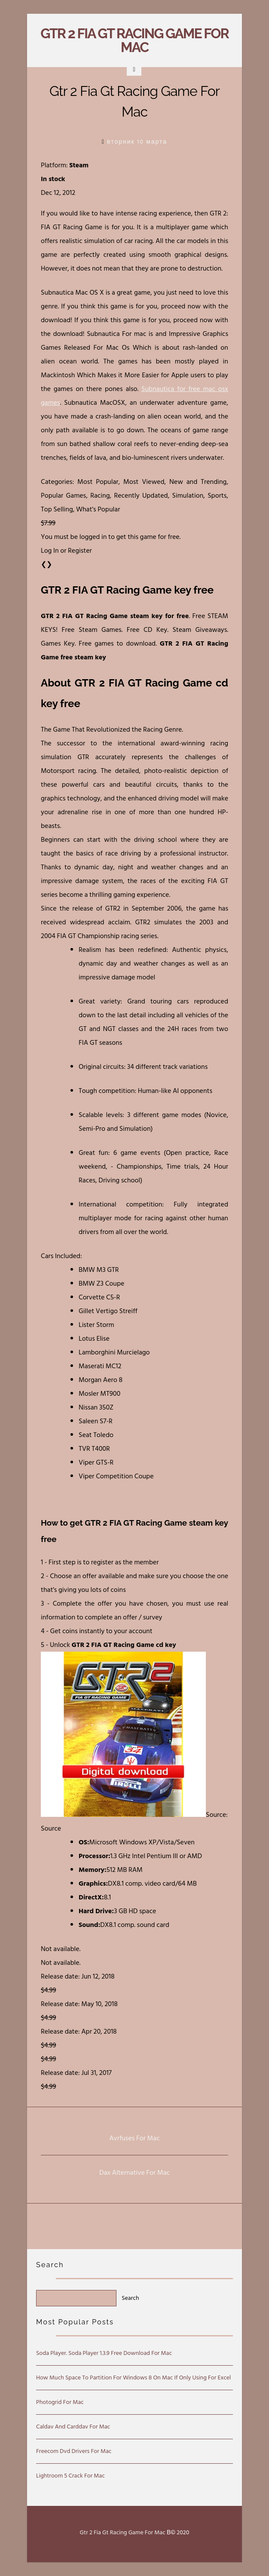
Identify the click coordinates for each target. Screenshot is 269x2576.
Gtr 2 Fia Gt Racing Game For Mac (134, 40)
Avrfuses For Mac (134, 2138)
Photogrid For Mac (60, 2402)
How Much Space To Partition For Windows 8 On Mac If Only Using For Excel (133, 2377)
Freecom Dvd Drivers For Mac (73, 2451)
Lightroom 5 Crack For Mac (70, 2476)
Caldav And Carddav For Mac (73, 2426)
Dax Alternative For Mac (134, 2172)
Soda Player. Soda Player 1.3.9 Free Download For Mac (104, 2353)
